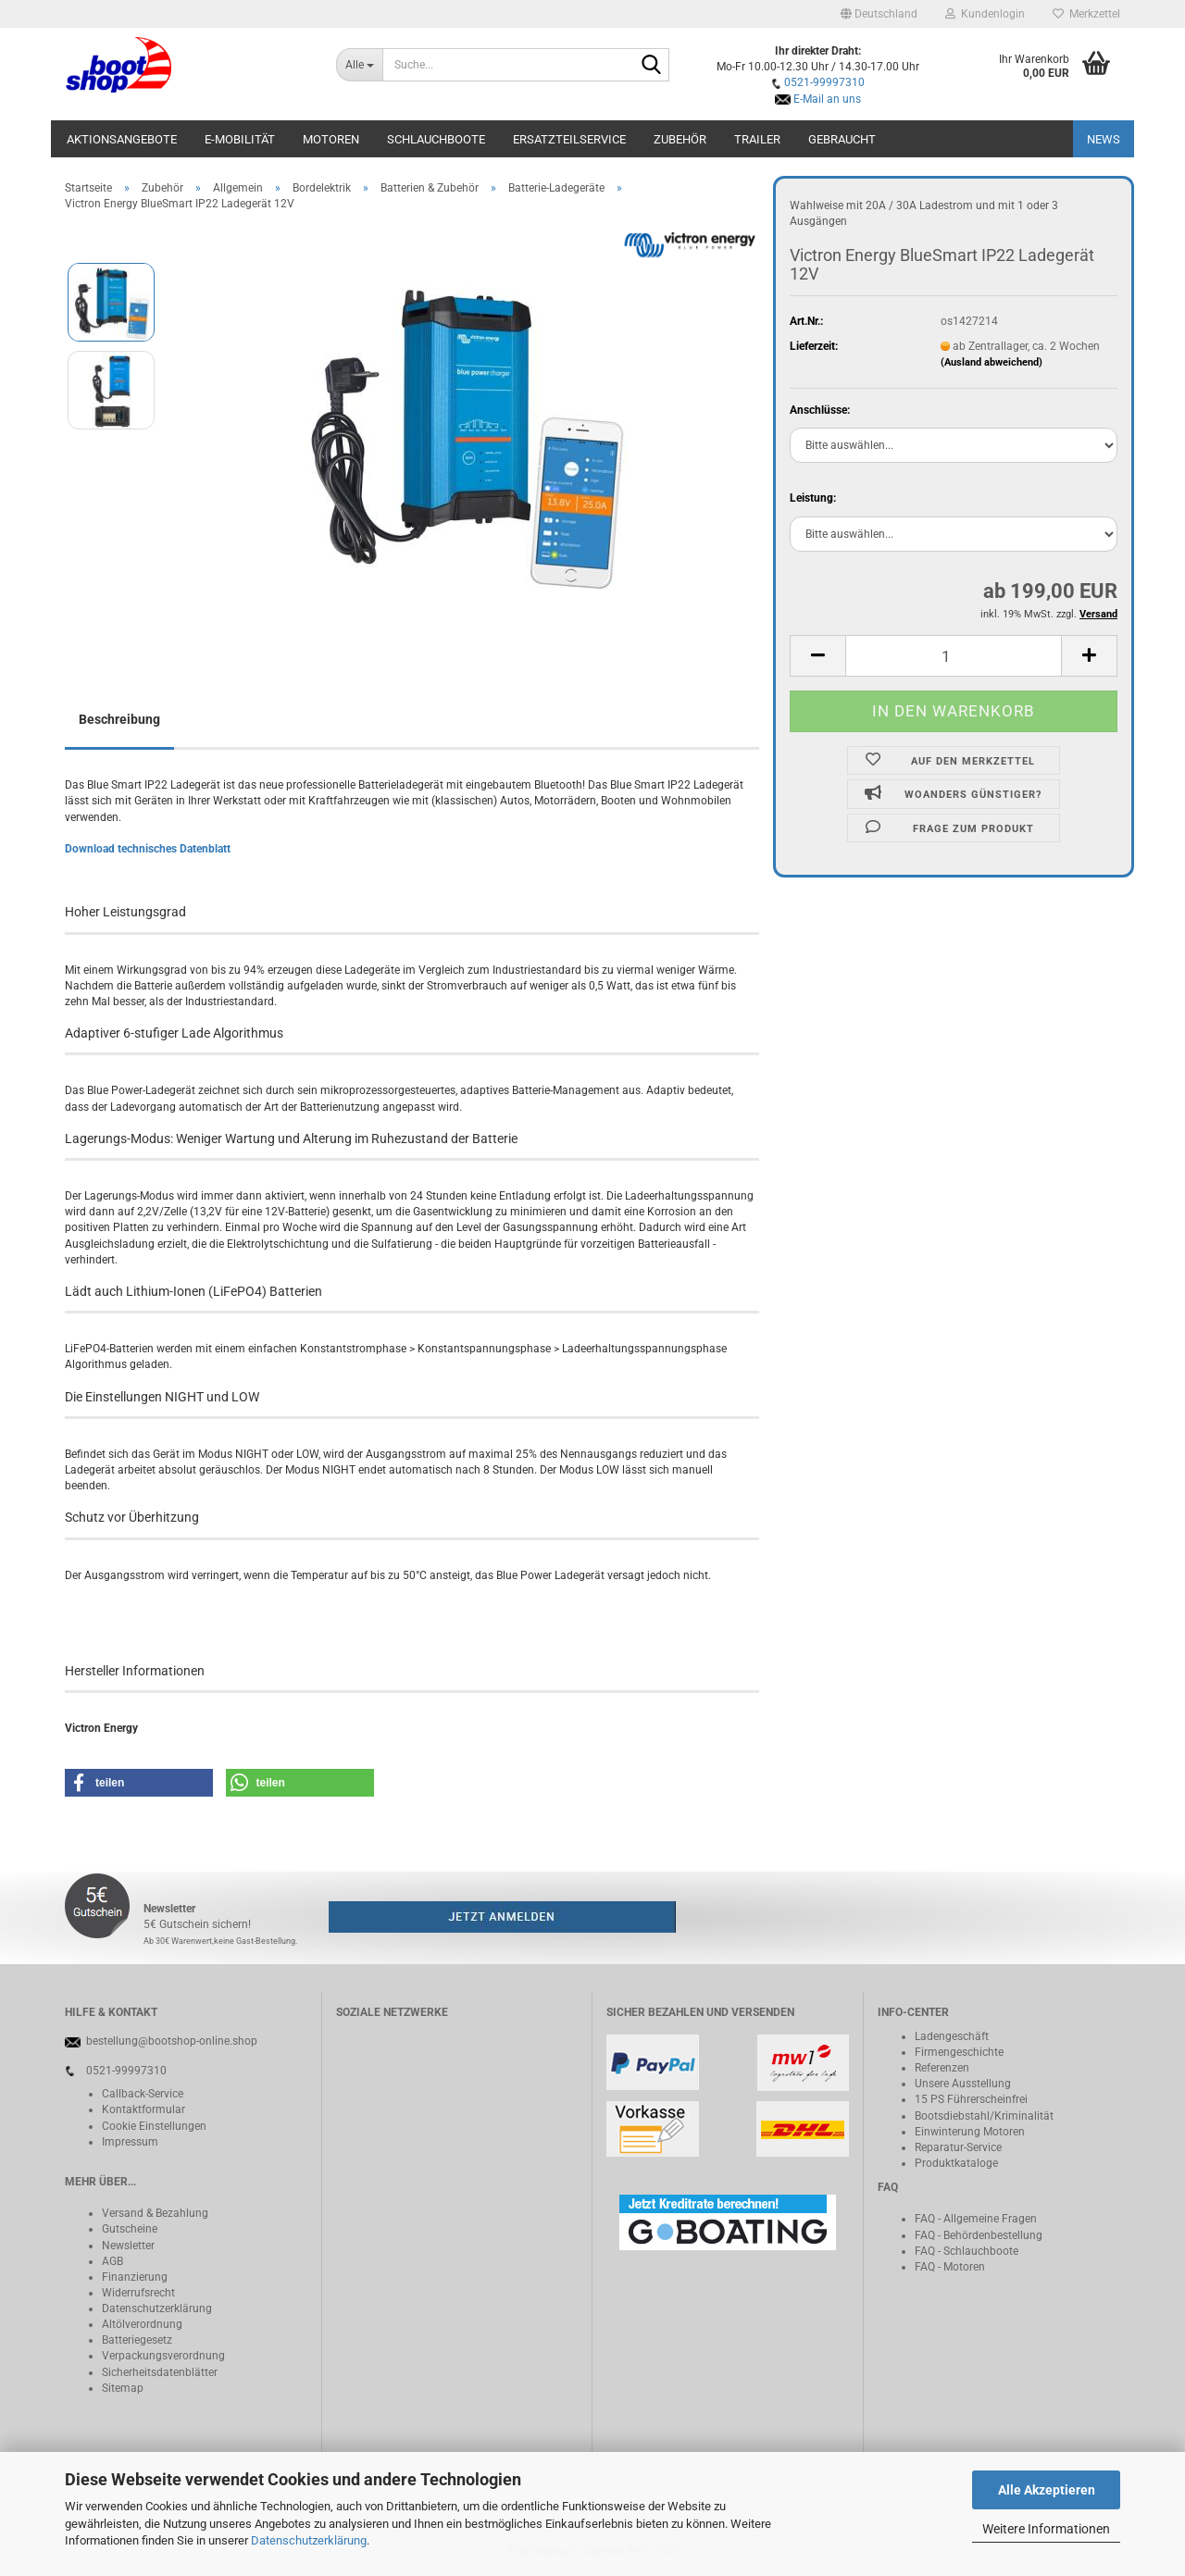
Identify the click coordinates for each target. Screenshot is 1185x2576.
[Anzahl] (953, 656)
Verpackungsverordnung (163, 2355)
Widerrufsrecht (138, 2292)
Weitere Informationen (1046, 2528)
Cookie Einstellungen (154, 2126)
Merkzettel (1086, 13)
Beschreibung (119, 719)
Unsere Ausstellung (963, 2083)
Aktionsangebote (122, 139)
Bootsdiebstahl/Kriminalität (984, 2115)
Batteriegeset (134, 2339)
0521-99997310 (824, 82)
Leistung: (813, 498)
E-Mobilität (240, 139)
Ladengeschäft (952, 2036)
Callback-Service (142, 2093)
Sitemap (122, 2388)
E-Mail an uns (827, 99)
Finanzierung (135, 2277)
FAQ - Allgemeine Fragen (976, 2218)
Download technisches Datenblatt (148, 848)
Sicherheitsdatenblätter (160, 2372)
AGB (112, 2261)
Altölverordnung (142, 2324)
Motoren (331, 139)
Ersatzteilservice (569, 139)
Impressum (130, 2141)
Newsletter (128, 2245)
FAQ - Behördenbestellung (978, 2235)
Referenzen (942, 2067)
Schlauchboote (436, 139)
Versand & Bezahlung (155, 2213)
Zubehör (680, 139)
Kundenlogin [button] (985, 13)
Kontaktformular (143, 2109)
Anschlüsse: (820, 410)
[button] (879, 14)
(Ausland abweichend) (991, 362)
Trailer (757, 139)
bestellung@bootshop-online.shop (171, 2041)
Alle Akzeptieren (1046, 2490)
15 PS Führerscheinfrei (971, 2099)
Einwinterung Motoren (970, 2131)
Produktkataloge (956, 2163)
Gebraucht (842, 139)
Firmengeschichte (959, 2052)
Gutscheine (129, 2228)
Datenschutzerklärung (309, 2540)
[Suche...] (359, 64)
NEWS (1103, 139)
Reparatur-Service (958, 2147)
